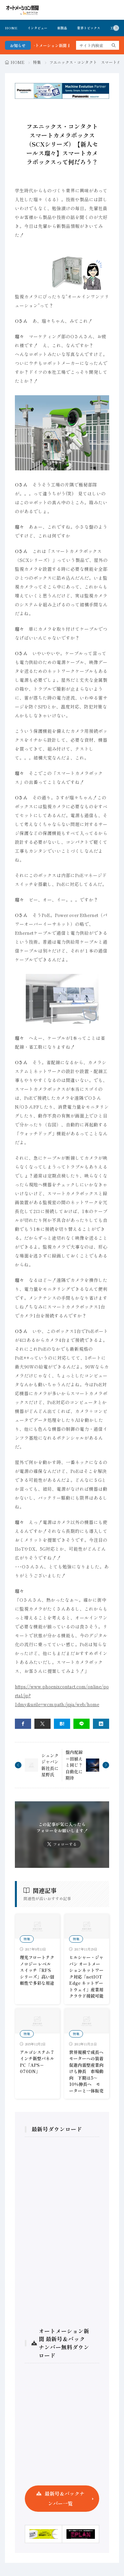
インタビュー (37, 27)
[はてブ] (62, 1724)
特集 (37, 62)
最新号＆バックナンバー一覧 (64, 2498)
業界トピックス (88, 27)
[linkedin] (101, 1724)
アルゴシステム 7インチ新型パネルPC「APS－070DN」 (37, 2062)
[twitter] (42, 1724)
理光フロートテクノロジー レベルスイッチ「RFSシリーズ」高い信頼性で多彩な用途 (37, 1970)
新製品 (62, 27)
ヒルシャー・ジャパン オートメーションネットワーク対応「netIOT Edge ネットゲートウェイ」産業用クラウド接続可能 (86, 1976)
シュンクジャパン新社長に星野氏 (50, 1765)
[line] (81, 1724)
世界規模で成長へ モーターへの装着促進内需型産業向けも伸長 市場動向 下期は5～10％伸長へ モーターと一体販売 (88, 2071)
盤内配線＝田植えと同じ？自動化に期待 (74, 1765)
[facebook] (23, 1724)
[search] (114, 45)
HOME (11, 27)
